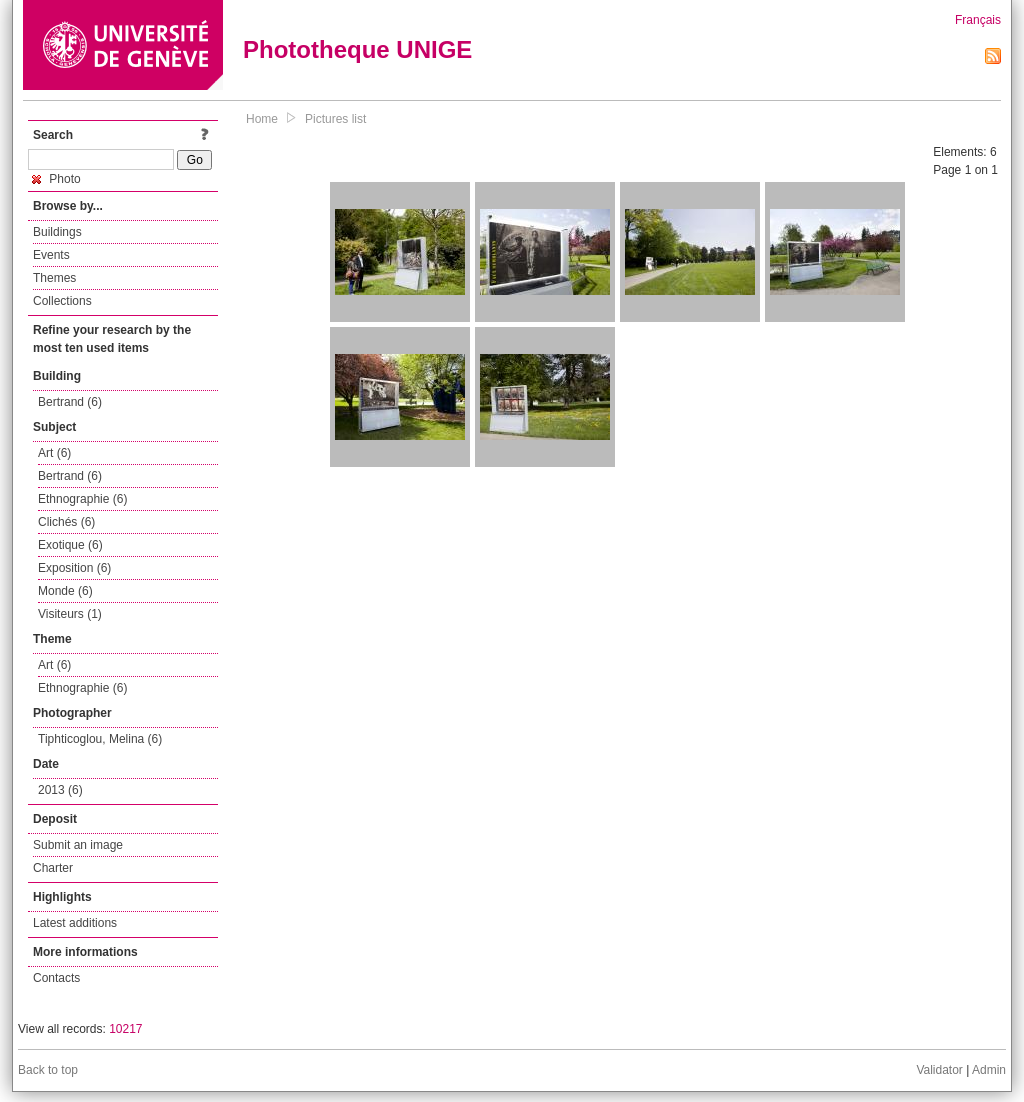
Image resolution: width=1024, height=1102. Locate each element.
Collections (62, 301)
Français (978, 20)
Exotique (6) (70, 545)
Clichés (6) (66, 522)
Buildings (57, 232)
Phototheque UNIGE (357, 49)
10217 (125, 1029)
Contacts (56, 978)
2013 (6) (60, 790)
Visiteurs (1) (70, 614)
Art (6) (54, 453)
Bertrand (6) (70, 402)
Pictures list (335, 119)
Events (51, 255)
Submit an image (78, 845)
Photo (56, 179)
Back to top (48, 1070)
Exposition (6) (74, 568)
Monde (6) (65, 591)
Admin (989, 1070)
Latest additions (75, 923)
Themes (54, 278)
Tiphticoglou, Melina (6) (100, 739)
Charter (53, 868)
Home (262, 119)
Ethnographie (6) (82, 499)
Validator (939, 1070)
